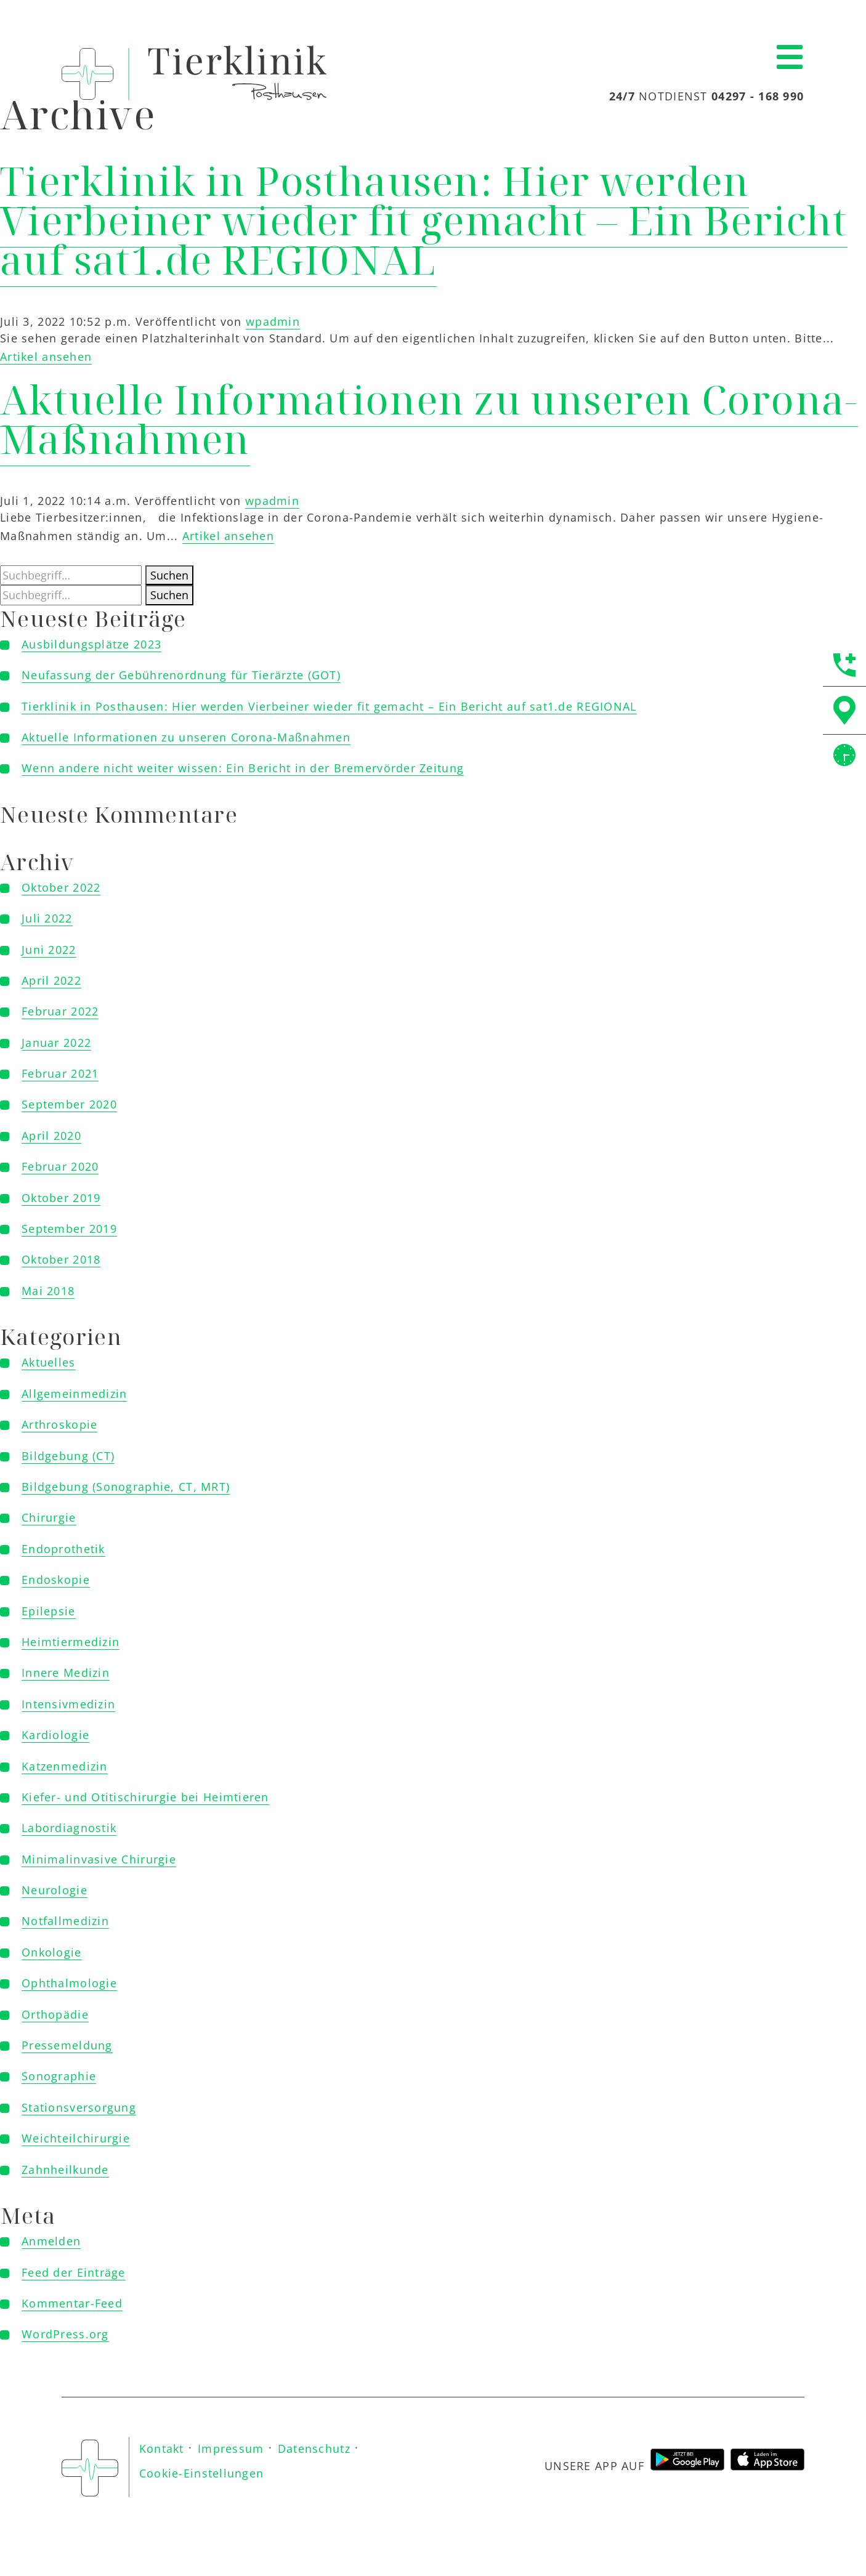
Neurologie (54, 1890)
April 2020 (51, 1135)
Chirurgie (49, 1517)
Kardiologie (55, 1734)
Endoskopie (56, 1579)
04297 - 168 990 (757, 96)
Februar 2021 (60, 1073)
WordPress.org (65, 2334)
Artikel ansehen (46, 356)
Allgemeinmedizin (74, 1393)
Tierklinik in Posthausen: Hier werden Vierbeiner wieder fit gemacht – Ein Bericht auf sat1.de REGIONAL (424, 220)
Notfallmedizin (65, 1920)
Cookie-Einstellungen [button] (201, 2473)
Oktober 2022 (61, 887)
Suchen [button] (169, 575)
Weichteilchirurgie (76, 2138)
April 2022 (51, 980)
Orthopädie (55, 2014)
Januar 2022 (56, 1042)
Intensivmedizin (68, 1704)
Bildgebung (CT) (68, 1455)
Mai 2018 (48, 1290)
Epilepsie (49, 1611)
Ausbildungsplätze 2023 (91, 644)
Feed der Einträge (74, 2272)
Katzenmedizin (65, 1766)
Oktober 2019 (61, 1197)
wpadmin (273, 321)
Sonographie (59, 2076)
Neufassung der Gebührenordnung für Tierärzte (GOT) (181, 675)
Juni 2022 (49, 949)
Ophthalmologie (69, 1983)
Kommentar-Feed (72, 2303)
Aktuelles (49, 1362)
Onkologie (52, 1952)
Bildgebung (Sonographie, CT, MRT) (126, 1486)
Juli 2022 (47, 918)
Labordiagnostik (69, 1827)
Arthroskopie (59, 1424)
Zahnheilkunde (65, 2169)
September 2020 (69, 1104)
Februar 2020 (60, 1166)
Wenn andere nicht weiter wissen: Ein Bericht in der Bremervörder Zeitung (243, 768)
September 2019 (69, 1228)
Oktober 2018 (61, 1259)
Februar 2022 (60, 1011)
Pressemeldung (67, 2045)
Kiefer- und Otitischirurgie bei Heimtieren (145, 1797)
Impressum (231, 2448)
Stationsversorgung (79, 2107)
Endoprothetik (63, 1548)
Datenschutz (314, 2448)
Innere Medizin (66, 1672)
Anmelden (51, 2241)
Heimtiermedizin (70, 1641)
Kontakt (161, 2448)
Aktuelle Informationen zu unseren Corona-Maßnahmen (429, 419)
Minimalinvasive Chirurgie (99, 1859)
